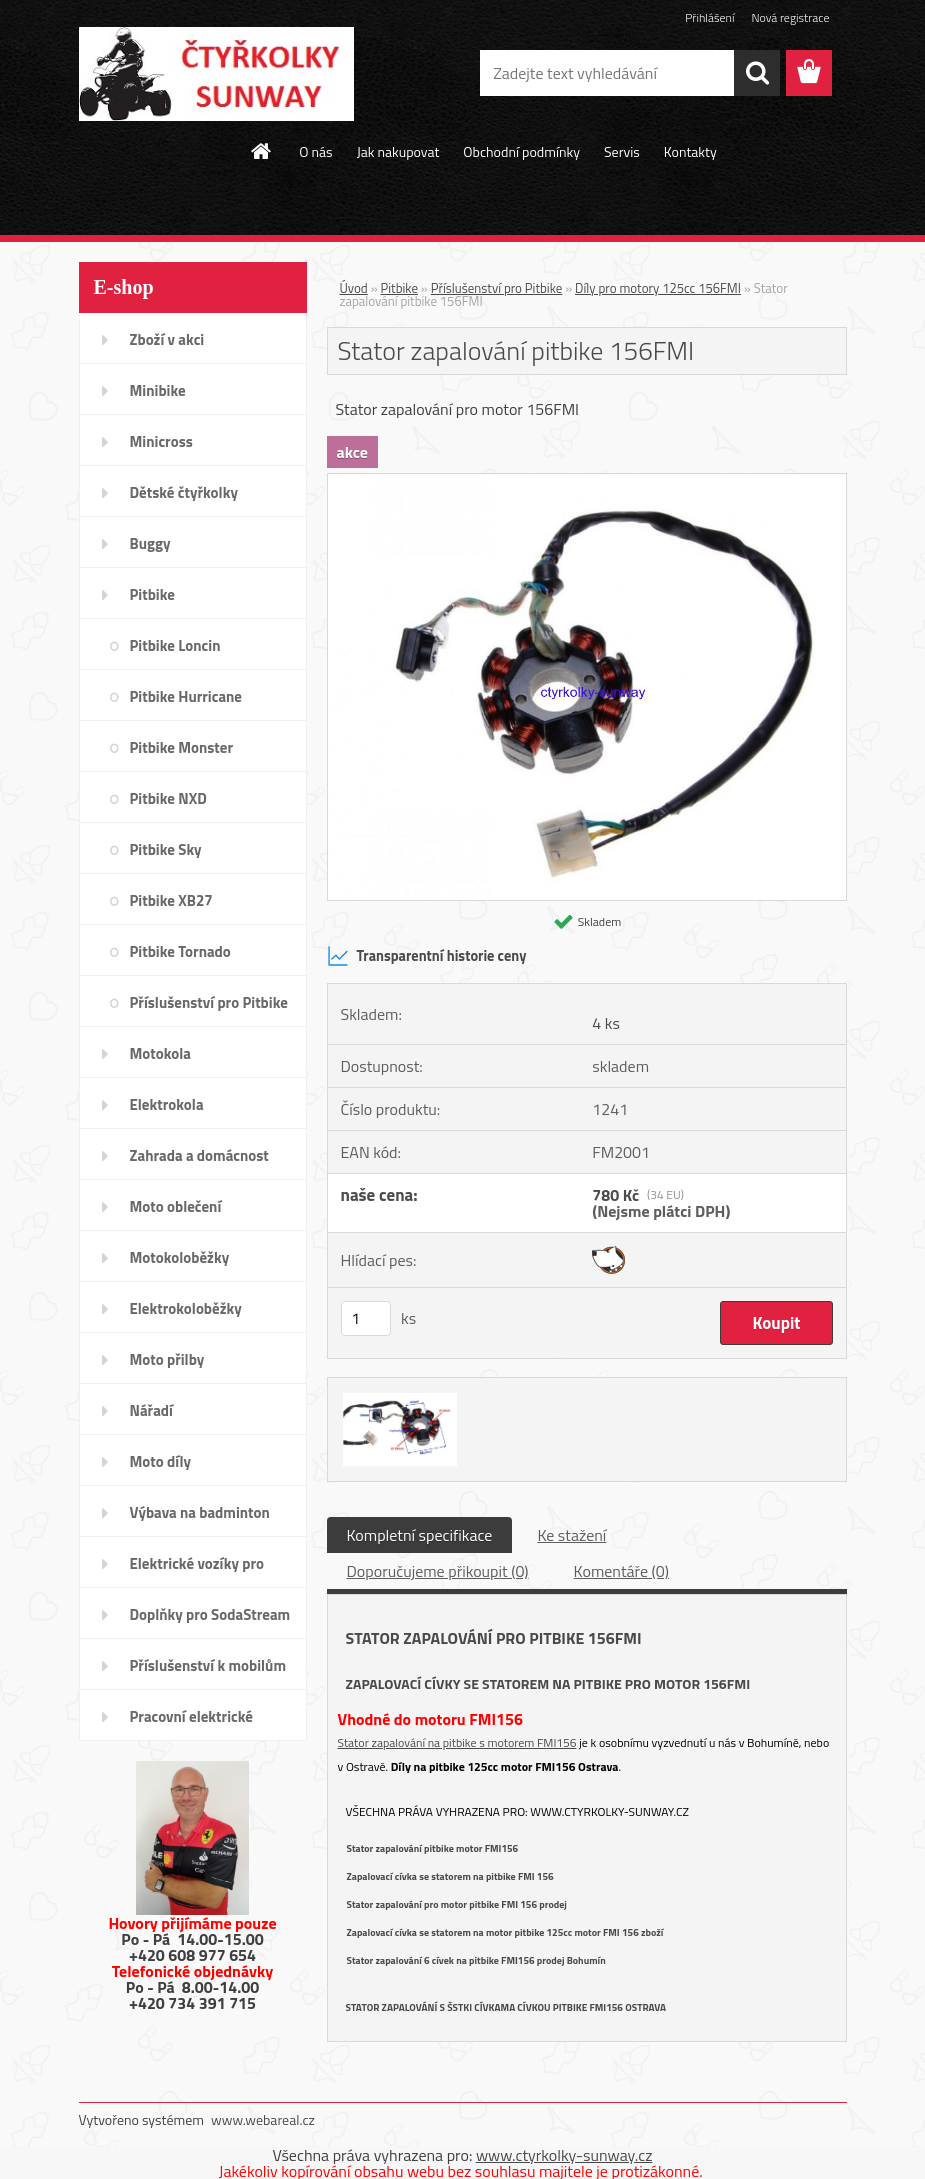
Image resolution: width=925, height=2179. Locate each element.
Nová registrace (790, 17)
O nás (315, 151)
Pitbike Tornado (180, 951)
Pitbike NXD (168, 798)
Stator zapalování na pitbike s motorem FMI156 (457, 1742)
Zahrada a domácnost (199, 1155)
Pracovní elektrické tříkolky (191, 1723)
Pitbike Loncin (175, 645)
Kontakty (690, 151)
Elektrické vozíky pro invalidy (197, 1570)
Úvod (354, 288)
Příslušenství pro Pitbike (209, 1002)
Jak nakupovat (398, 151)
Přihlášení (709, 17)
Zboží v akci (167, 339)
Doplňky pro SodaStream (210, 1614)
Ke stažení (571, 1535)
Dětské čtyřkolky (184, 492)
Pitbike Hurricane (186, 696)
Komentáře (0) (621, 1571)
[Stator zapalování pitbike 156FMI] (587, 482)
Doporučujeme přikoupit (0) (438, 1571)
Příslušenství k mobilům (208, 1665)
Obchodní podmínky (521, 151)
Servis (622, 151)
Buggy (150, 543)
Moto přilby (167, 1359)
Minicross (161, 441)
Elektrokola (167, 1104)
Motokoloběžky (180, 1257)
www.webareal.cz (263, 2119)
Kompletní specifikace (420, 1535)
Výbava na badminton (200, 1512)
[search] (757, 73)
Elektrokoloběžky (186, 1308)
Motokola (161, 1053)
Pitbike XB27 (171, 900)
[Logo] (216, 74)
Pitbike (152, 594)
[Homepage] (262, 151)
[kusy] (366, 1318)
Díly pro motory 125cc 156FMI (658, 288)
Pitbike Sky (166, 849)
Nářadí (151, 1410)
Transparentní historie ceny (427, 956)
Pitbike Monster (182, 747)
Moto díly (160, 1461)
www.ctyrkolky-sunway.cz (609, 1811)
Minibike (158, 390)
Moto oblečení (176, 1206)
